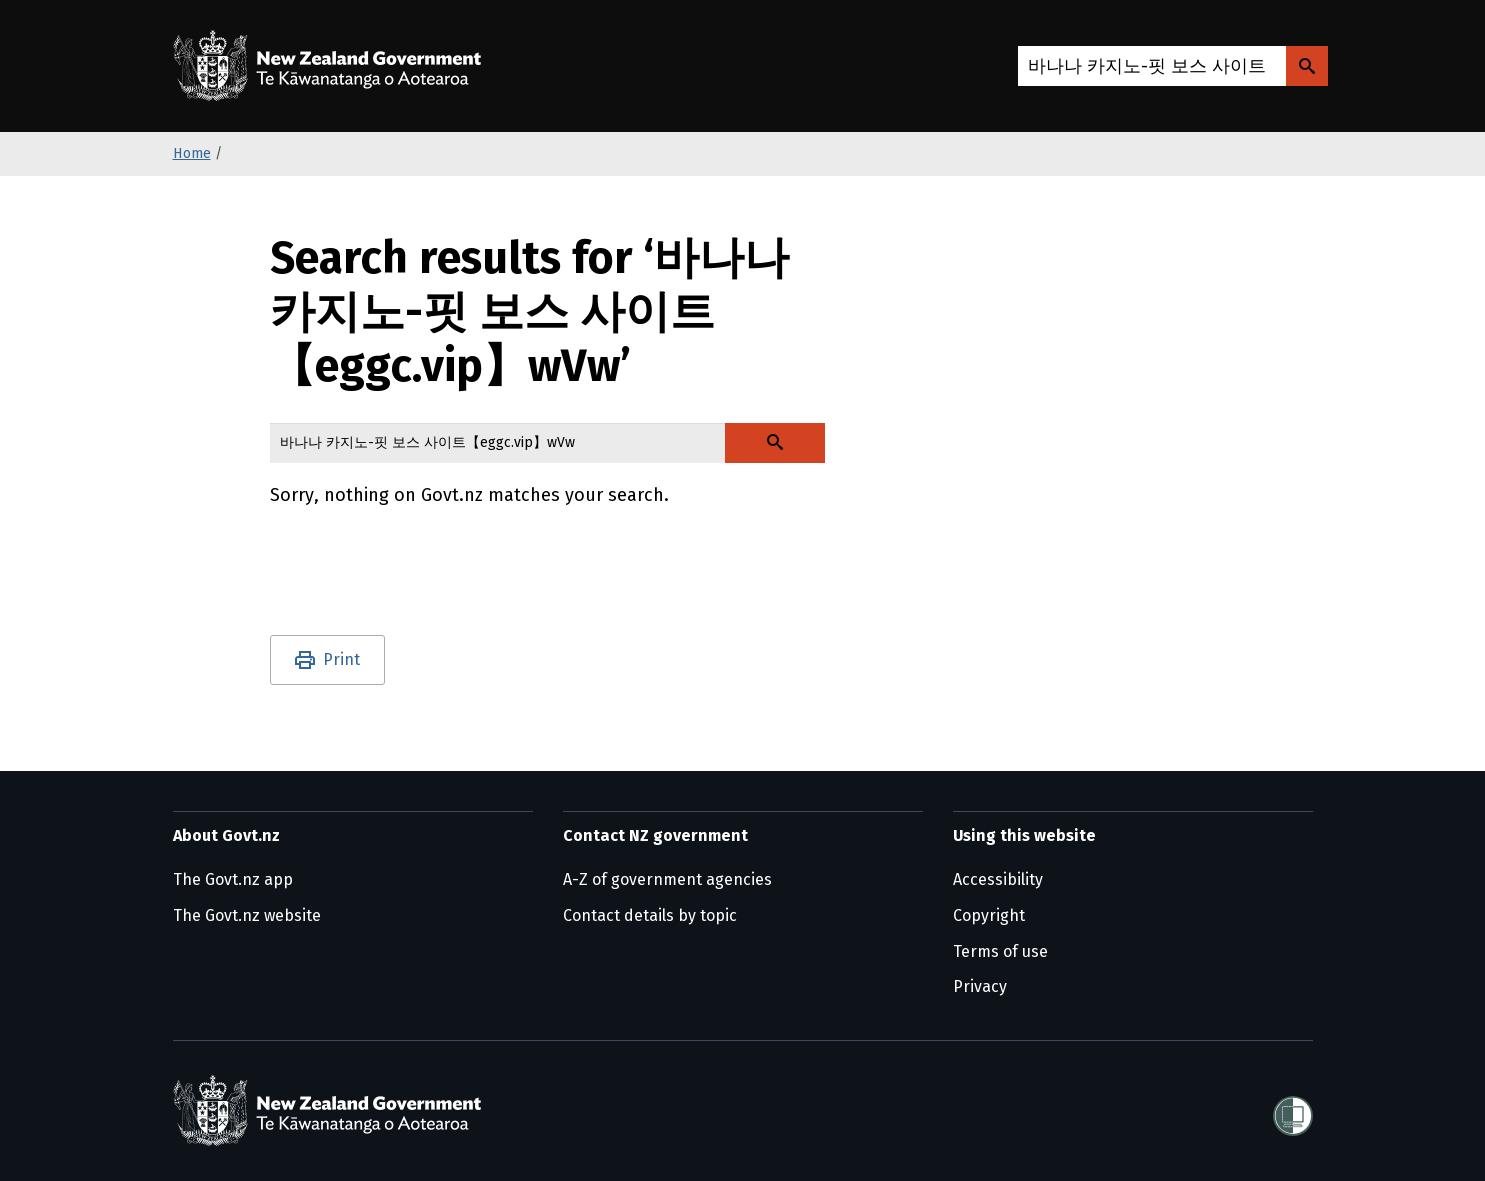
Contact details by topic (650, 915)
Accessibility (998, 879)
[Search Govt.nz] (1307, 66)
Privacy (980, 986)
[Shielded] (1293, 1110)
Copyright (989, 915)
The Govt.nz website (247, 915)
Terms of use (1000, 951)
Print (341, 659)
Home (192, 153)
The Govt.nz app (233, 879)
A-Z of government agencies (667, 879)
